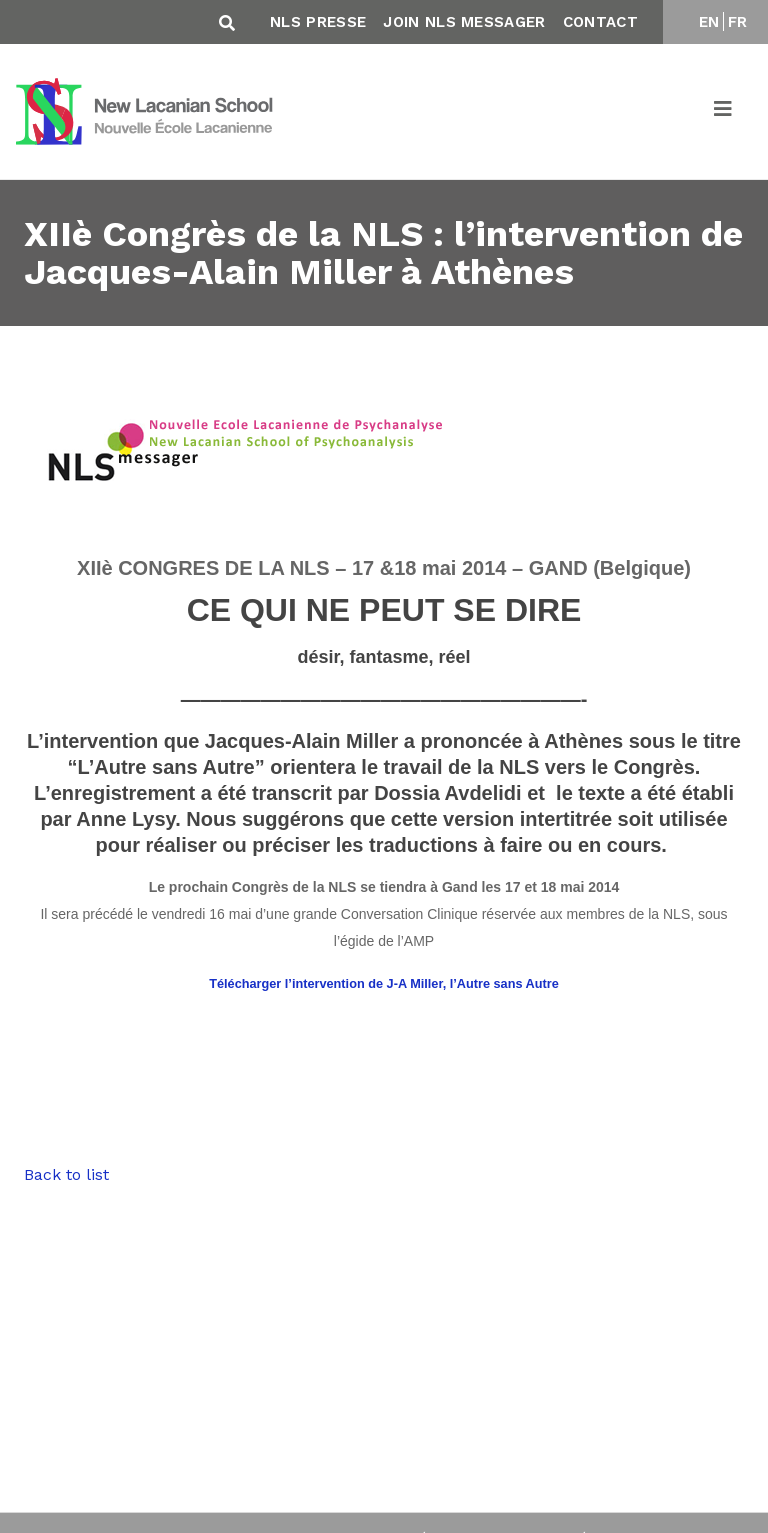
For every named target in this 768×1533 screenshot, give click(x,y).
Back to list (66, 1174)
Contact (600, 22)
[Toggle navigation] (724, 112)
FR (738, 22)
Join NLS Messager (464, 22)
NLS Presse (318, 22)
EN (709, 22)
